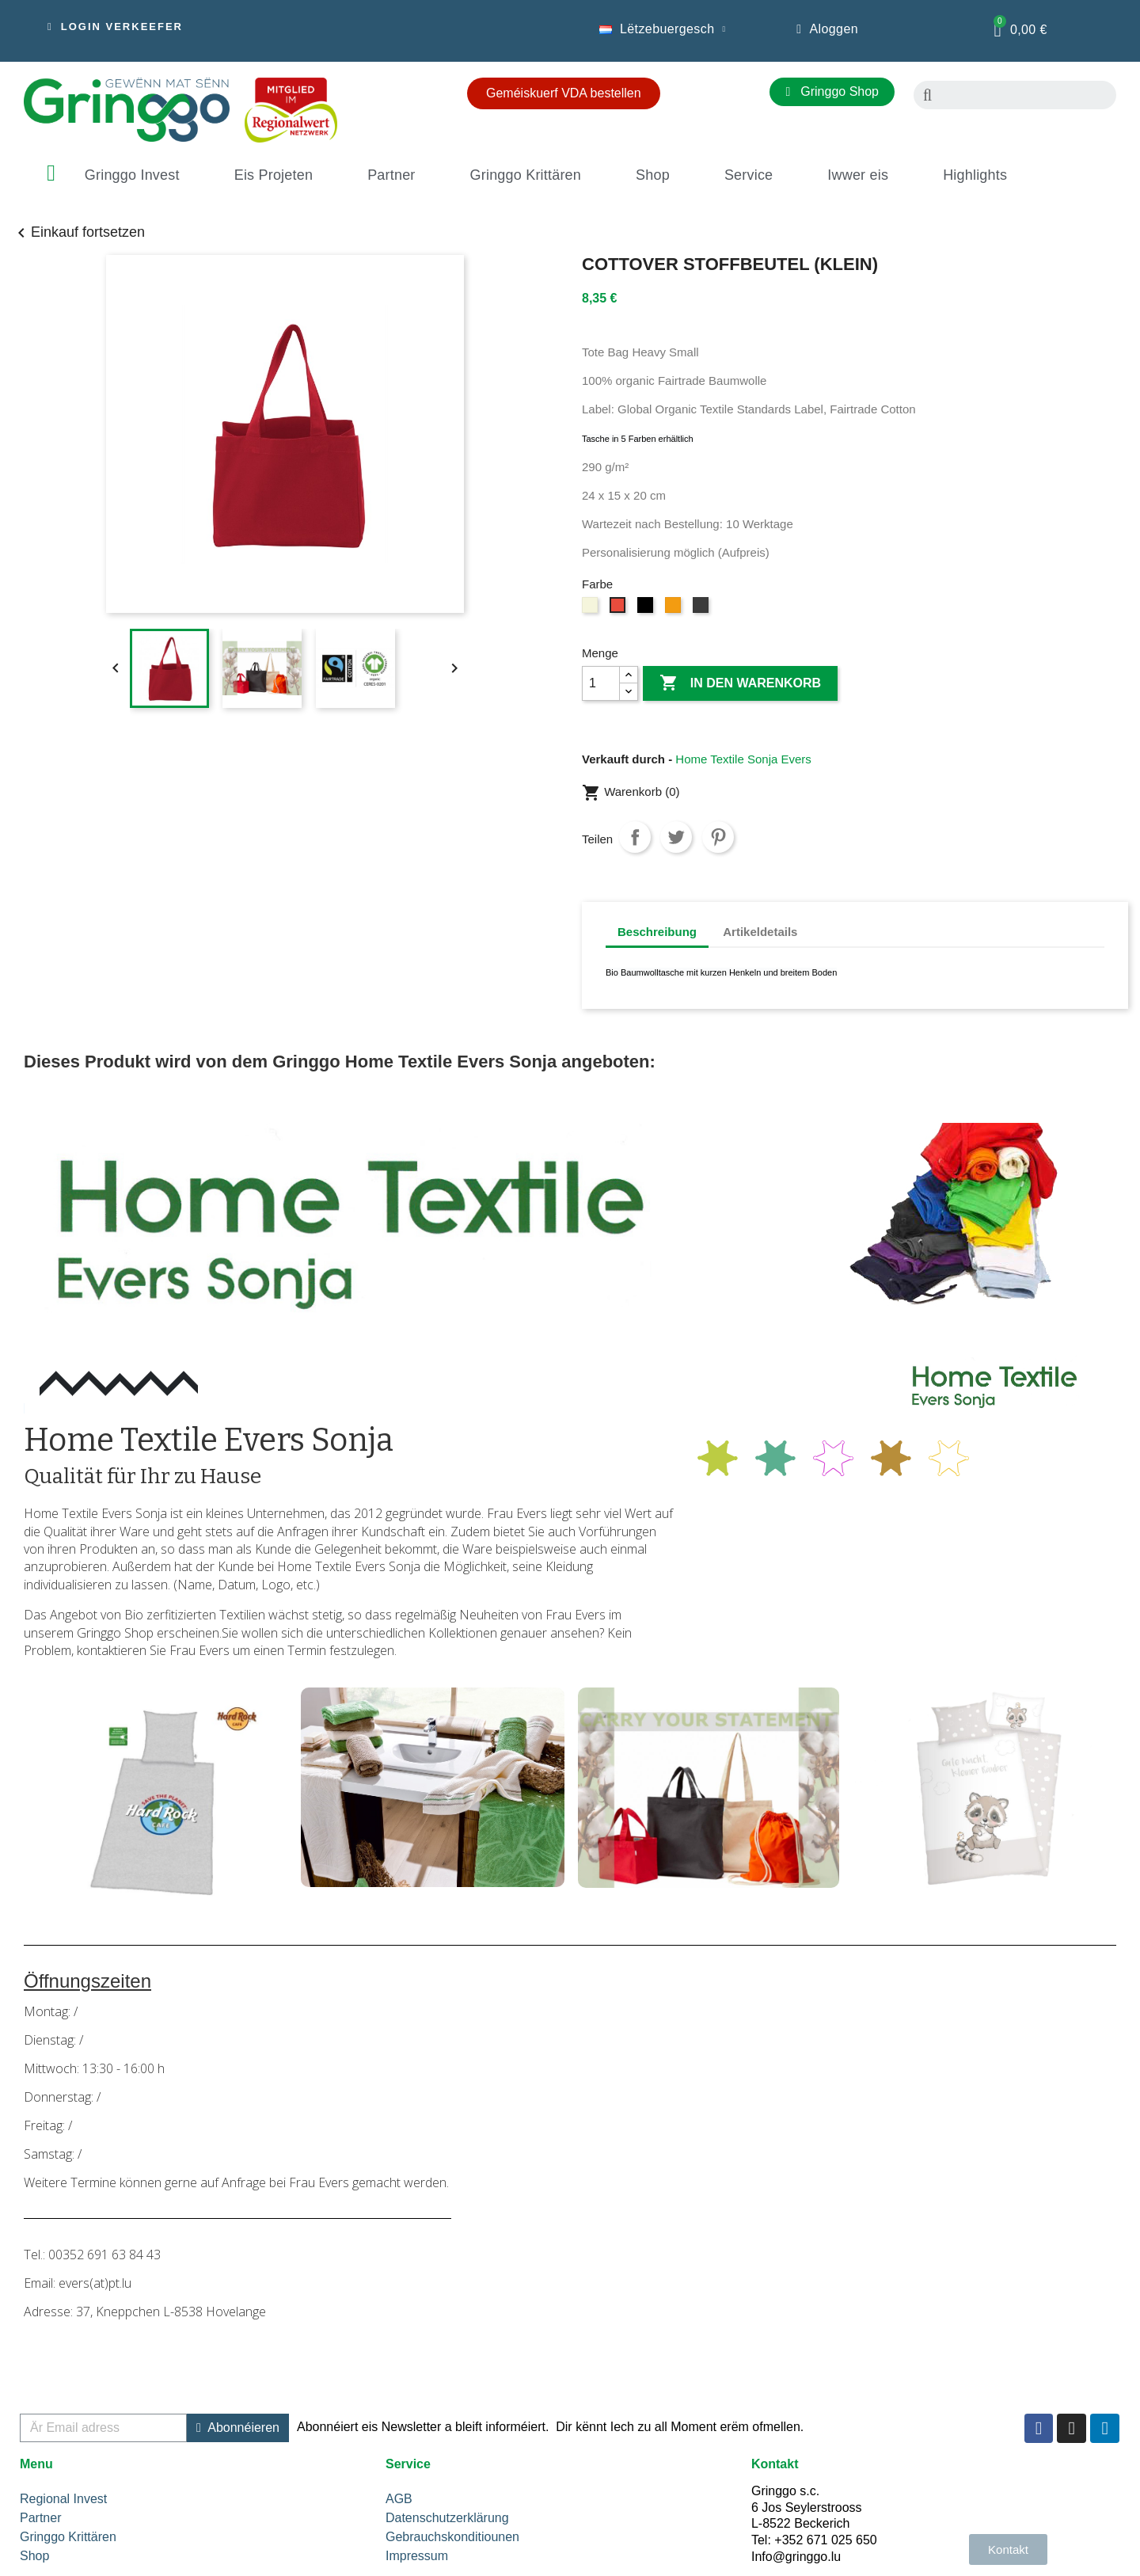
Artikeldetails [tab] (760, 931)
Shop (653, 175)
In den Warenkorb (740, 683)
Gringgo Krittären (525, 175)
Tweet (676, 837)
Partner (391, 175)
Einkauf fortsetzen (78, 232)
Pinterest (718, 837)
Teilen (635, 837)
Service (748, 175)
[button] (115, 27)
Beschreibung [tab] (657, 931)
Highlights (975, 175)
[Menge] (601, 683)
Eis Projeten (273, 175)
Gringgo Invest (132, 175)
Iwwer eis (857, 175)
